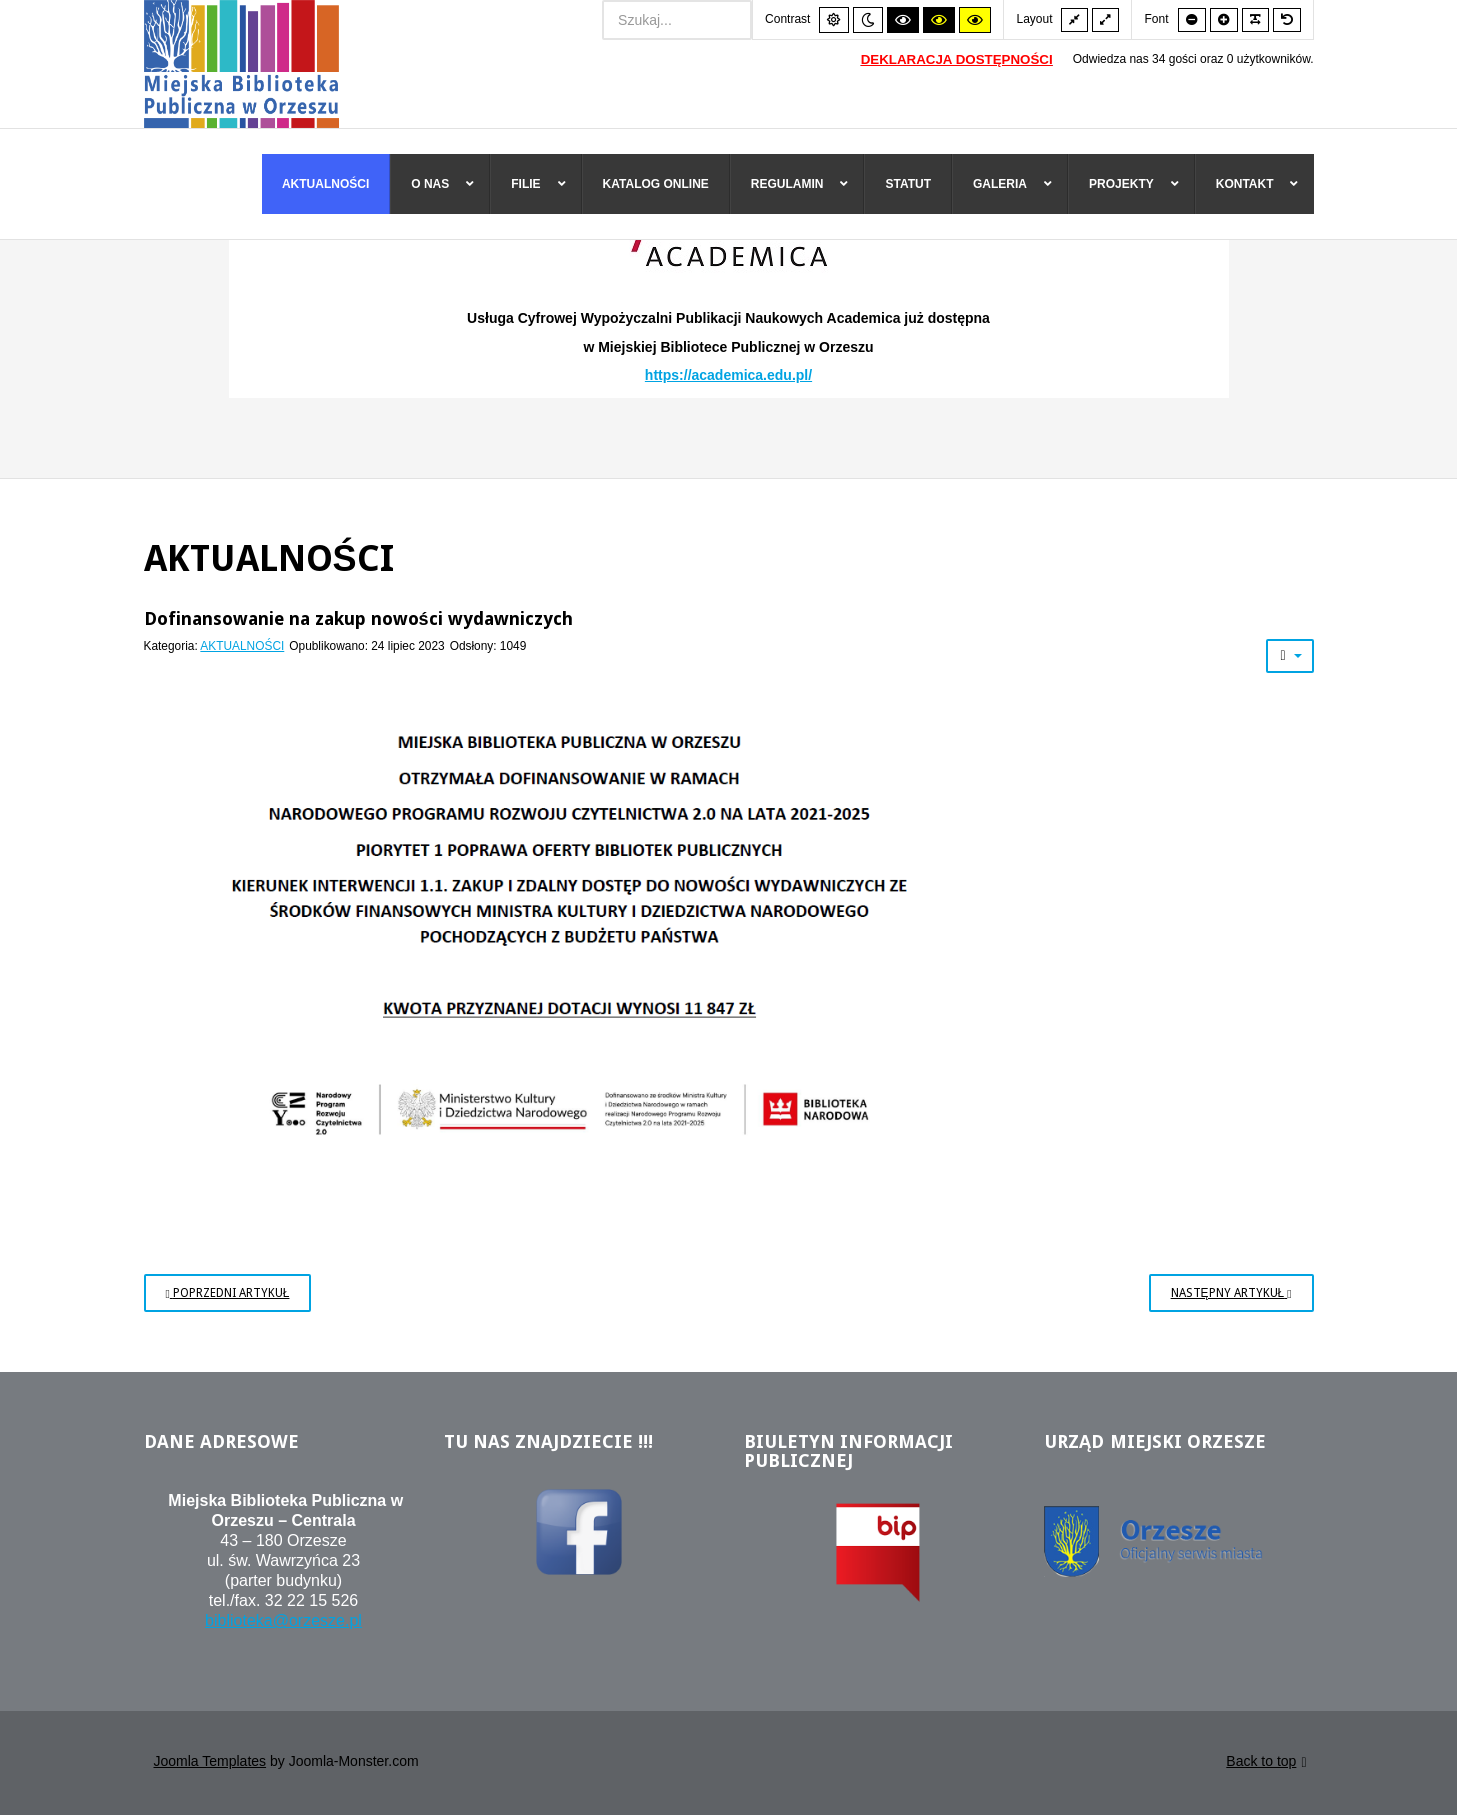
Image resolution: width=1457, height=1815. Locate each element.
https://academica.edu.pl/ (728, 378)
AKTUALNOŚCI (242, 648)
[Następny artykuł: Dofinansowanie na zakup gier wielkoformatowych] (1231, 1295)
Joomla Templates (210, 1764)
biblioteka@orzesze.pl (283, 1623)
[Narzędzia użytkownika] (1289, 658)
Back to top (1266, 1765)
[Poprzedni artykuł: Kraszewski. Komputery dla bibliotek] (228, 1295)
